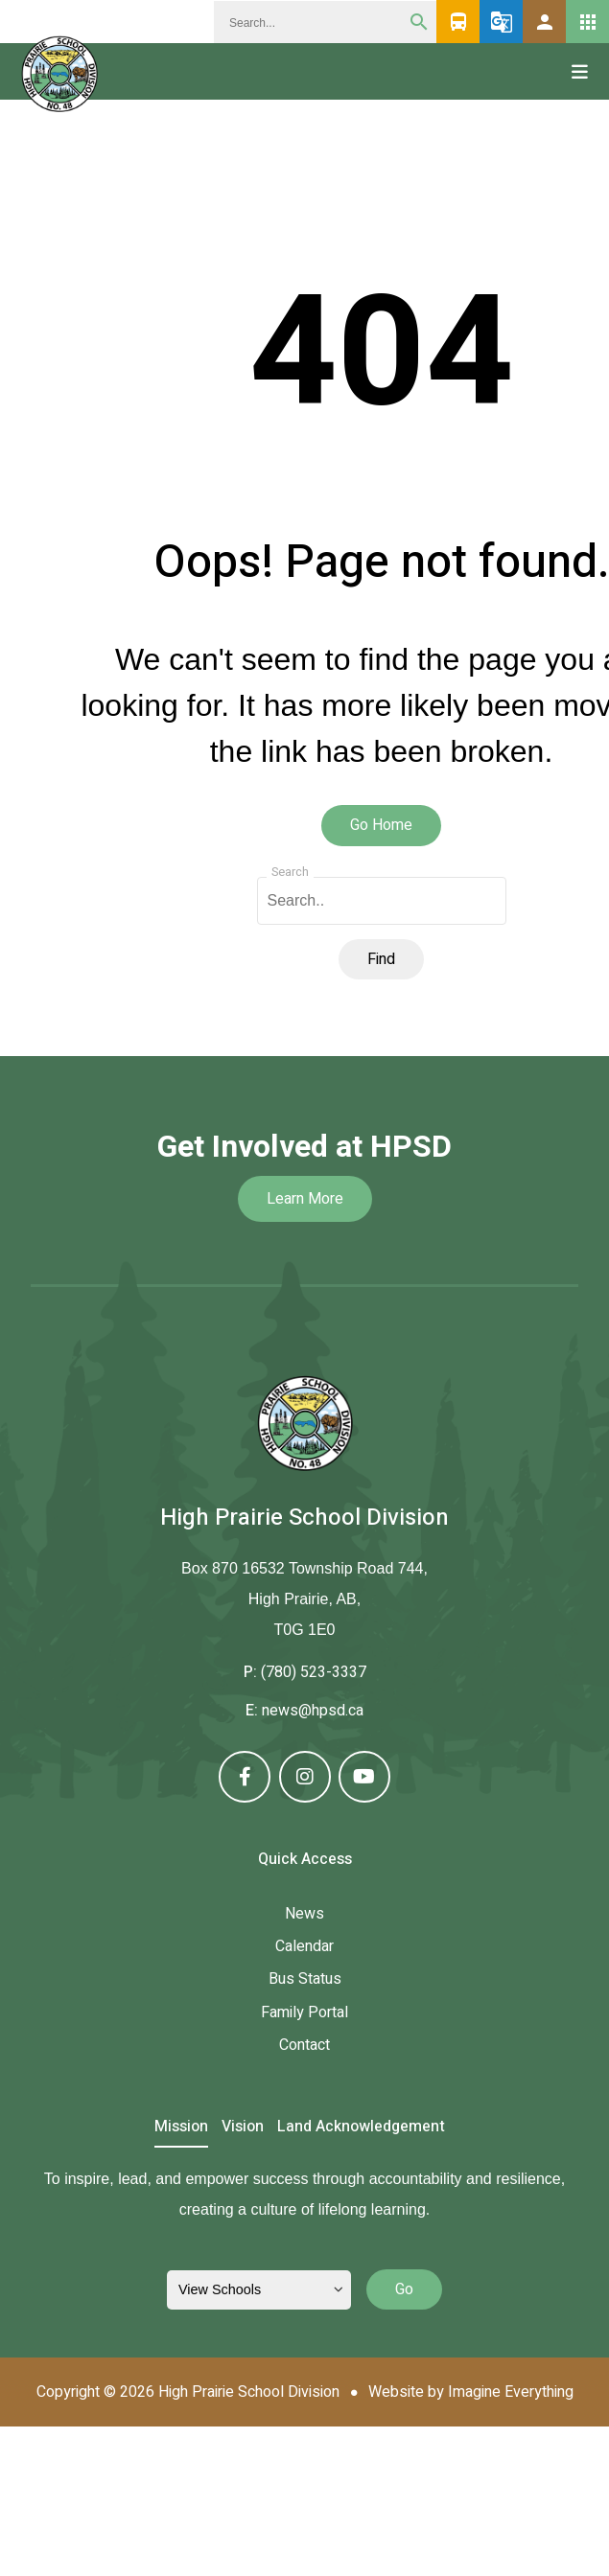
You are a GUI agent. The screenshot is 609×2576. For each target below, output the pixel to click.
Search (290, 872)
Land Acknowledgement (361, 2128)
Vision (243, 2128)
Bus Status (305, 1978)
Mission (181, 2128)
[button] (544, 21)
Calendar (304, 1946)
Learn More (305, 1198)
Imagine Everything (511, 2392)
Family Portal (304, 2012)
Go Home (381, 825)
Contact (304, 2045)
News (304, 1913)
